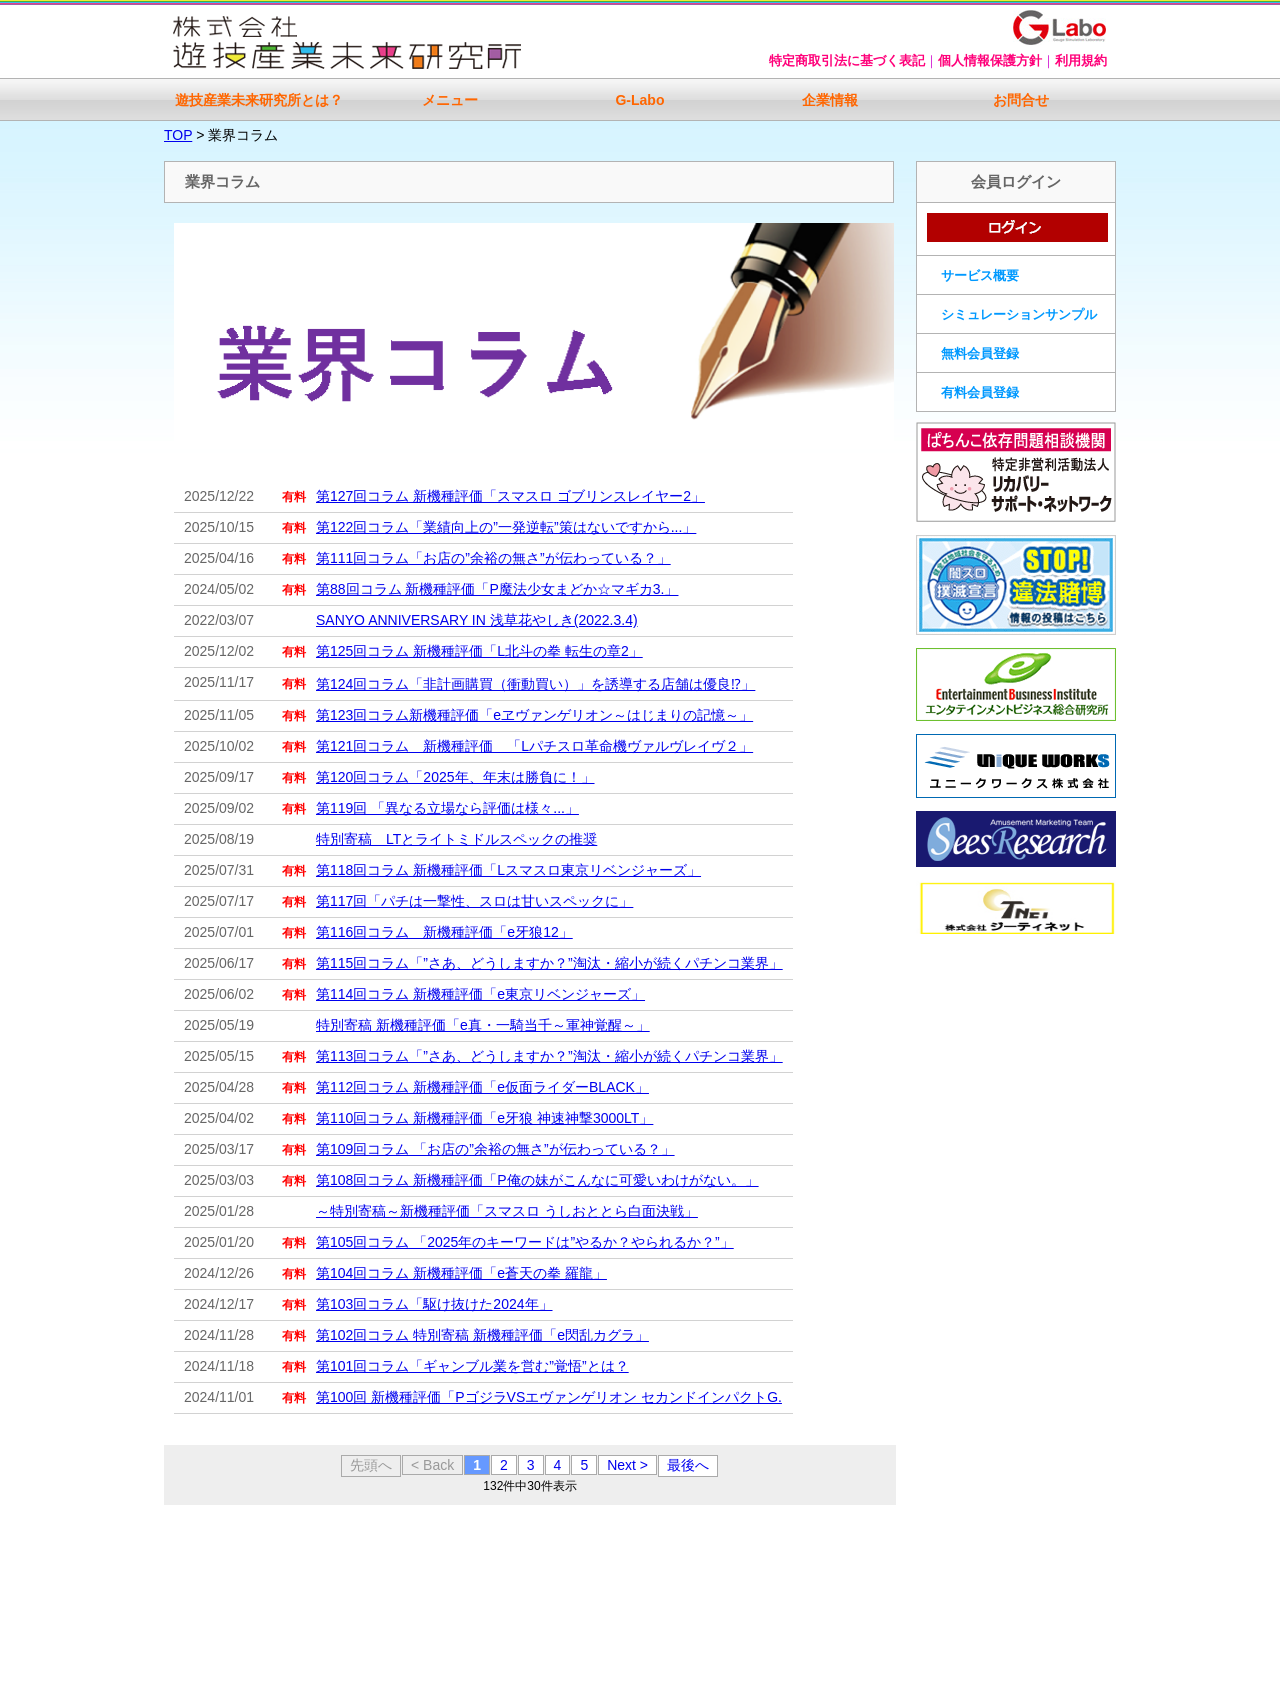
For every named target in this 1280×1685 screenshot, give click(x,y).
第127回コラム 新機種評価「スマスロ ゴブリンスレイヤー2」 (510, 496)
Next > (627, 1465)
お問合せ (1021, 100)
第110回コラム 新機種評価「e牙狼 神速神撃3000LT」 (484, 1118)
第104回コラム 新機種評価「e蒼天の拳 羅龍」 (461, 1273)
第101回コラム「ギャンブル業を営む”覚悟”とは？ (472, 1366)
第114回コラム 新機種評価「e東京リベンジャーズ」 (480, 994)
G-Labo (639, 100)
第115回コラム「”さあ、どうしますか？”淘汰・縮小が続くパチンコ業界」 (549, 963)
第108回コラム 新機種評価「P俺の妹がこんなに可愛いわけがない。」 (537, 1180)
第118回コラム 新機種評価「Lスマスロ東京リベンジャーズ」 (508, 870)
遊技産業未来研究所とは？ (259, 100)
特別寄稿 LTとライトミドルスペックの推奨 (456, 839)
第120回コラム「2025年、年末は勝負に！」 (455, 777)
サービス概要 (980, 275)
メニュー (450, 100)
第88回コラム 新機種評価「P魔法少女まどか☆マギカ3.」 (497, 589)
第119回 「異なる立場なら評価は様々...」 (447, 808)
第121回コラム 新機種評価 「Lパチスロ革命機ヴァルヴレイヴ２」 (534, 746)
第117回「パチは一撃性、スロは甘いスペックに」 (474, 901)
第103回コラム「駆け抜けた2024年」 (434, 1304)
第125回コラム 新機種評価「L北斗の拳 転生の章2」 (479, 651)
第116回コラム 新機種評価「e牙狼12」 (444, 932)
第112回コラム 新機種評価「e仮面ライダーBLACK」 (482, 1087)
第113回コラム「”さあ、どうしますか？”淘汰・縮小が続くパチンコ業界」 (549, 1056)
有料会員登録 (980, 392)
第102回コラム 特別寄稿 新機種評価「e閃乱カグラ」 (482, 1335)
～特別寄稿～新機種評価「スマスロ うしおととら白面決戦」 (507, 1211)
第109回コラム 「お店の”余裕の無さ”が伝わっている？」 (495, 1149)
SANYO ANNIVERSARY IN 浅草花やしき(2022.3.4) (477, 620)
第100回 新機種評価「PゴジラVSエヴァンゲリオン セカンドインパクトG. (549, 1397)
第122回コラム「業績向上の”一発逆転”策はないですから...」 (506, 527)
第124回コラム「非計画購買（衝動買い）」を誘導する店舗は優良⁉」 (535, 684)
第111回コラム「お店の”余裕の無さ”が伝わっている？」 (493, 558)
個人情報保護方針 (990, 60)
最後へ (688, 1465)
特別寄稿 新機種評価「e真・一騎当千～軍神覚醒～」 (483, 1025)
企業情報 (830, 100)
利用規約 (1081, 60)
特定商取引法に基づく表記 (847, 60)
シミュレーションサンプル (1019, 314)
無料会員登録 (980, 353)
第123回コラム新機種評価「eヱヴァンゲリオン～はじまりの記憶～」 (534, 715)
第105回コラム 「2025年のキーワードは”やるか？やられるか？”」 (525, 1242)
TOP (178, 135)
